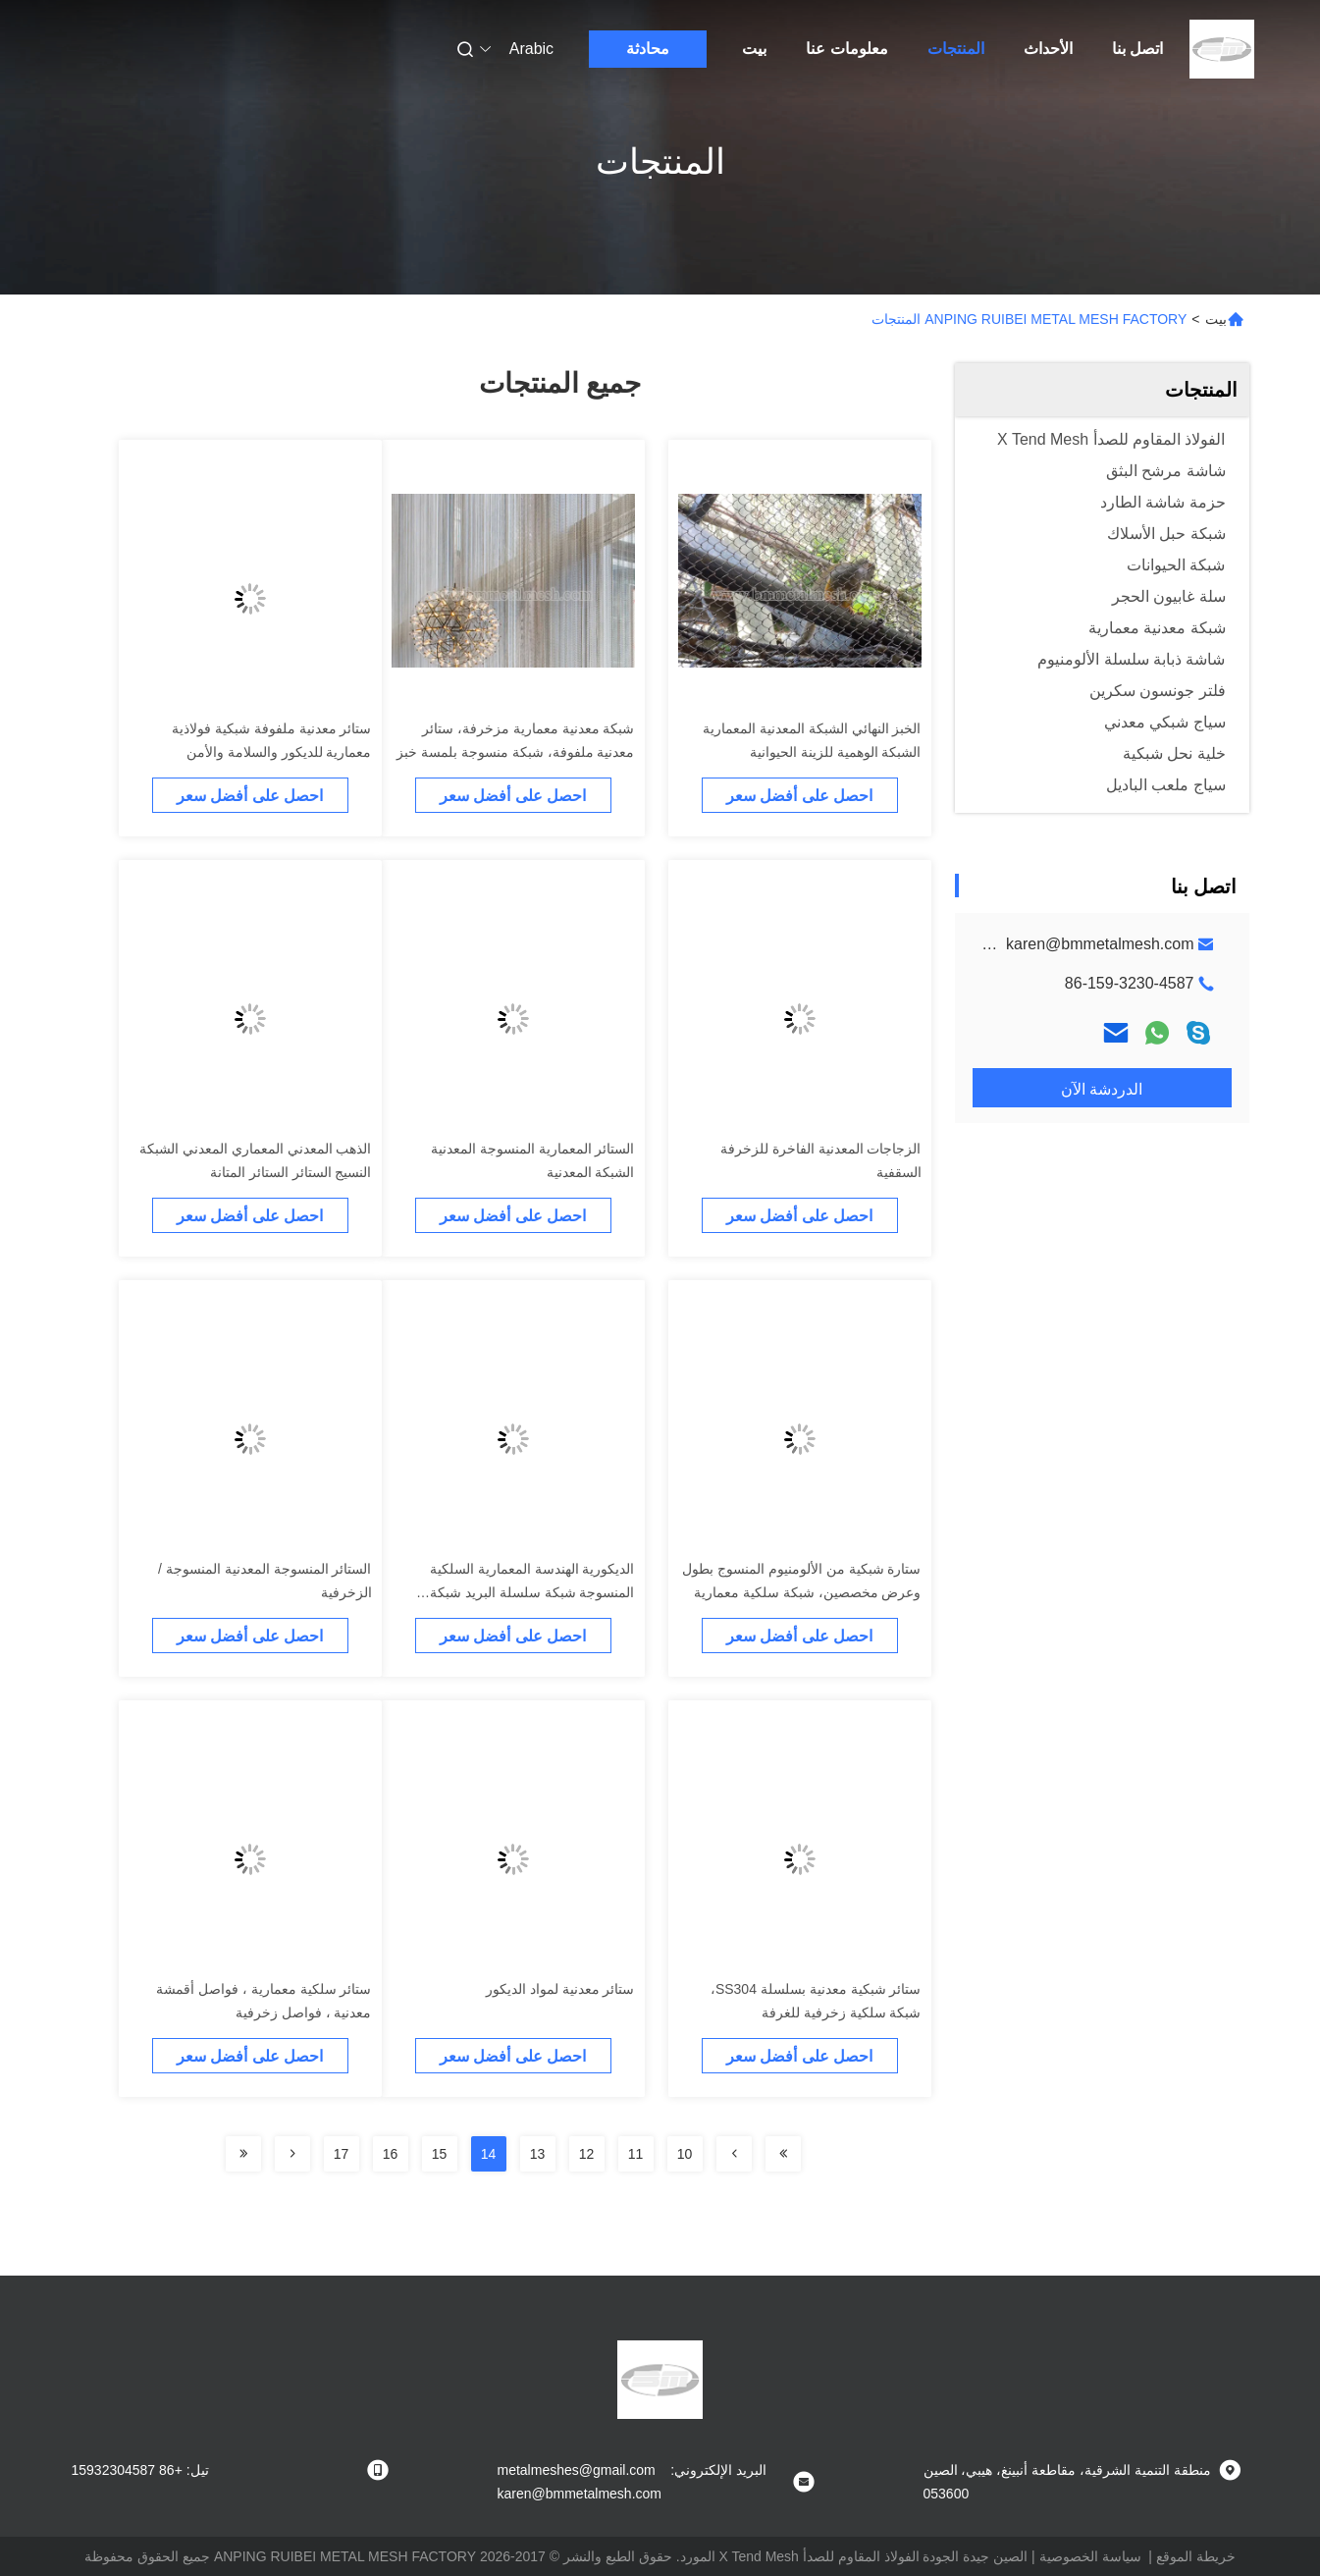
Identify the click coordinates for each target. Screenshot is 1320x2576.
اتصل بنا (1137, 48)
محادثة (647, 48)
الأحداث (1048, 48)
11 (636, 2154)
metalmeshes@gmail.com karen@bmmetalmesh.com (1001, 944)
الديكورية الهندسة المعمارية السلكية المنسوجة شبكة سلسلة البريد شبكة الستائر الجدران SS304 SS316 (532, 1592)
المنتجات (955, 48)
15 (440, 2154)
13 (538, 2154)
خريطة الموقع (1196, 2556)
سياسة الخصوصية (1090, 2556)
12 (587, 2154)
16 (390, 2154)
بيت (754, 48)
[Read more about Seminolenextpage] (783, 2154)
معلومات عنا (846, 48)
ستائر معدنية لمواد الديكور (560, 1989)
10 (685, 2154)
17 (341, 2154)
